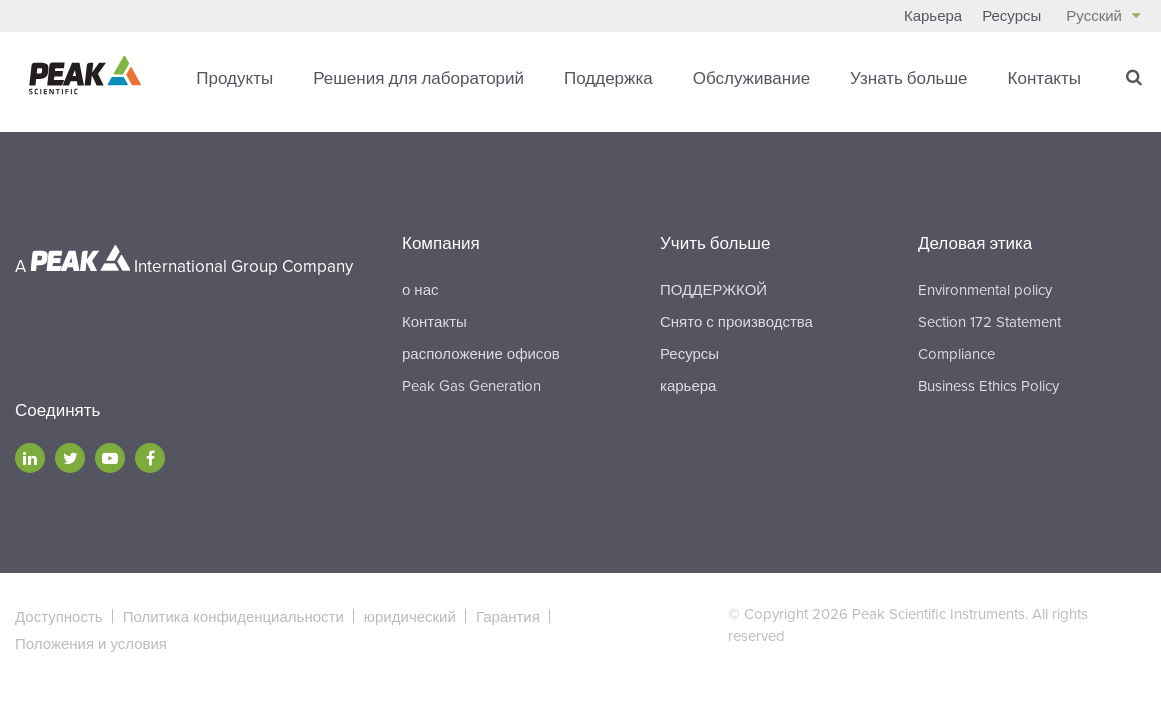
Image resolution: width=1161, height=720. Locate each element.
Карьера (933, 16)
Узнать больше (908, 78)
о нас (420, 289)
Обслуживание (751, 78)
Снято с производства (736, 321)
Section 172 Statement (989, 321)
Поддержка (608, 78)
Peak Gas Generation (471, 385)
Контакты (1044, 78)
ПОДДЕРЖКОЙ (713, 289)
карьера (688, 385)
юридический (410, 616)
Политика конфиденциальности (233, 616)
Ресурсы (1011, 16)
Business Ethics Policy (988, 385)
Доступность (59, 616)
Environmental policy (985, 289)
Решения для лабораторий (418, 78)
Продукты (234, 78)
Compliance (956, 353)
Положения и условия (91, 643)
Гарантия (508, 616)
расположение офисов (481, 353)
